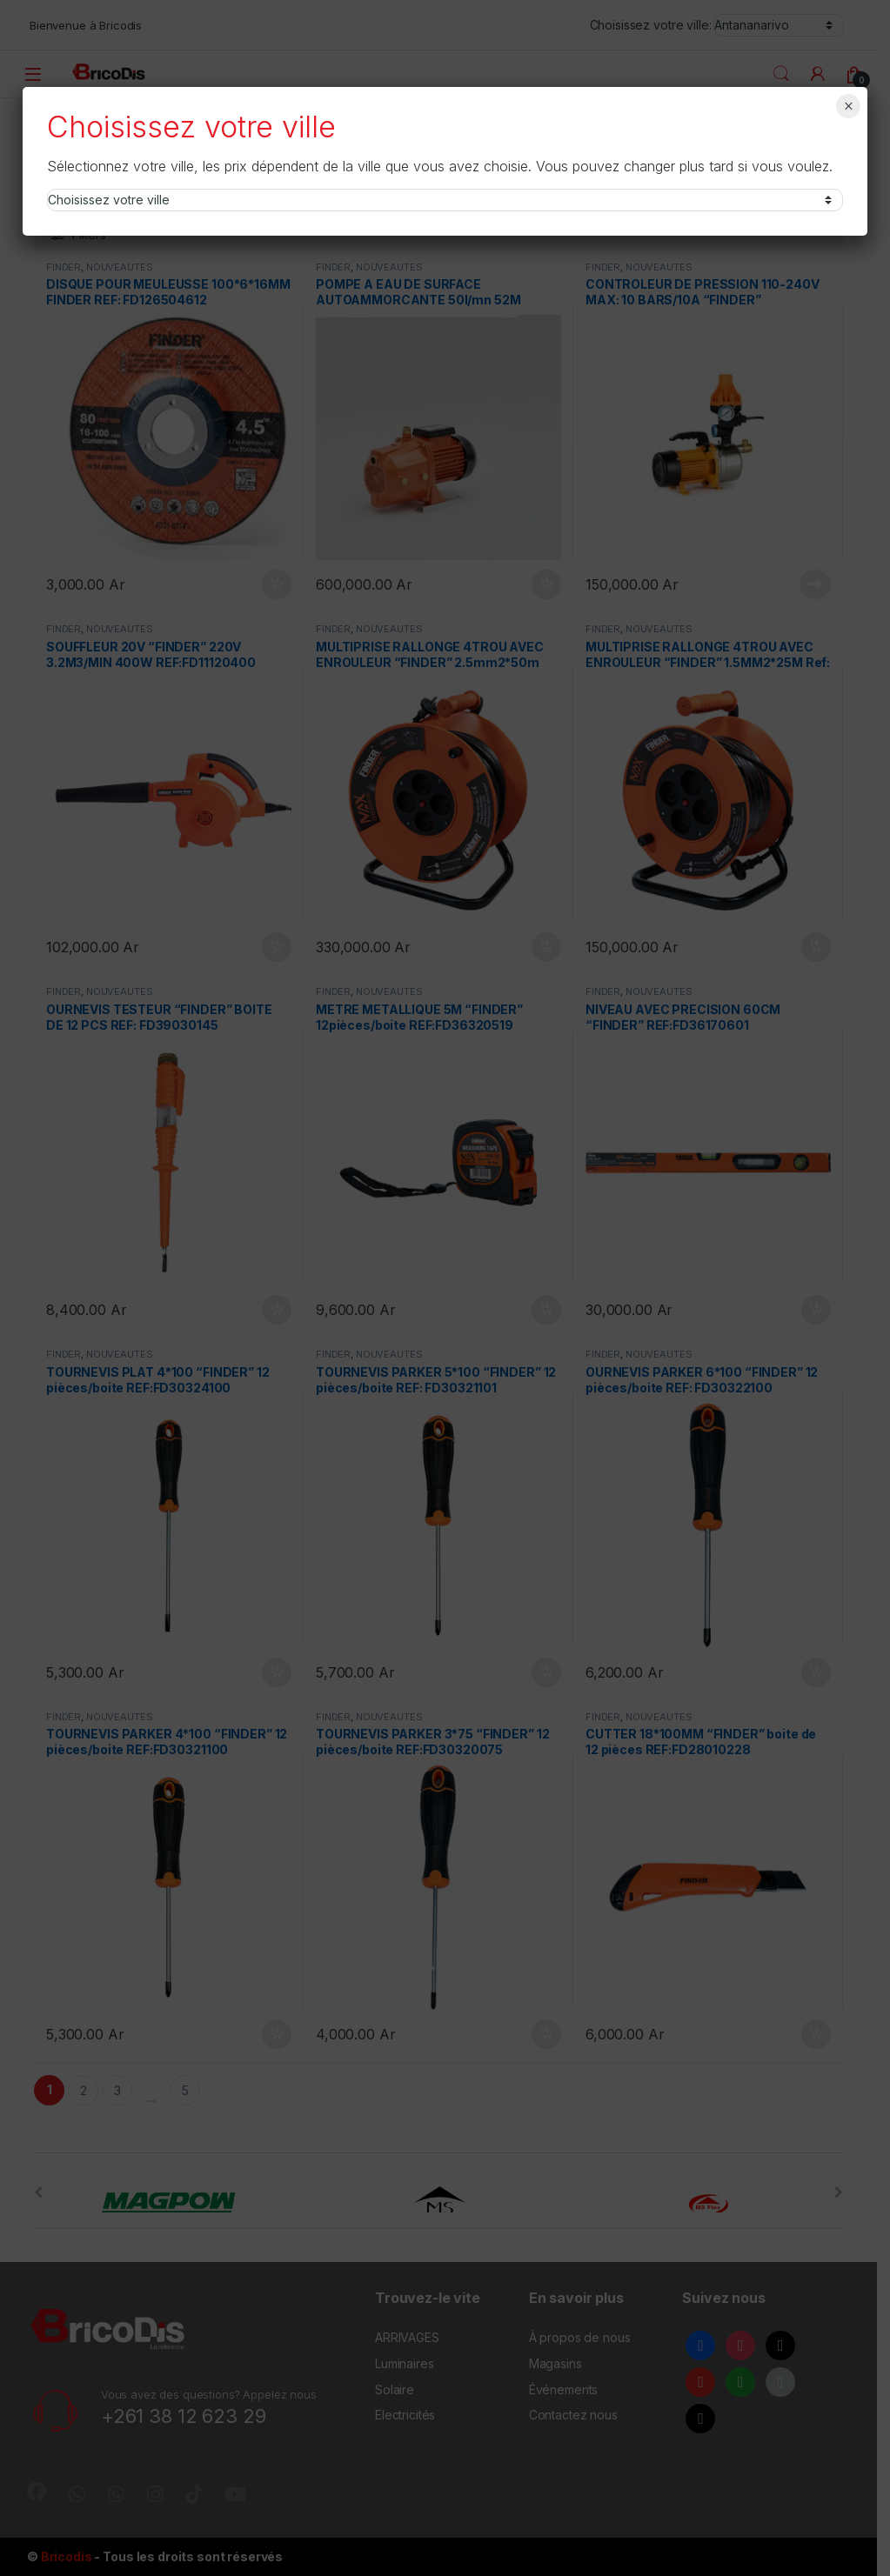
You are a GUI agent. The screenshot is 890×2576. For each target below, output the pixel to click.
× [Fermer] (848, 106)
